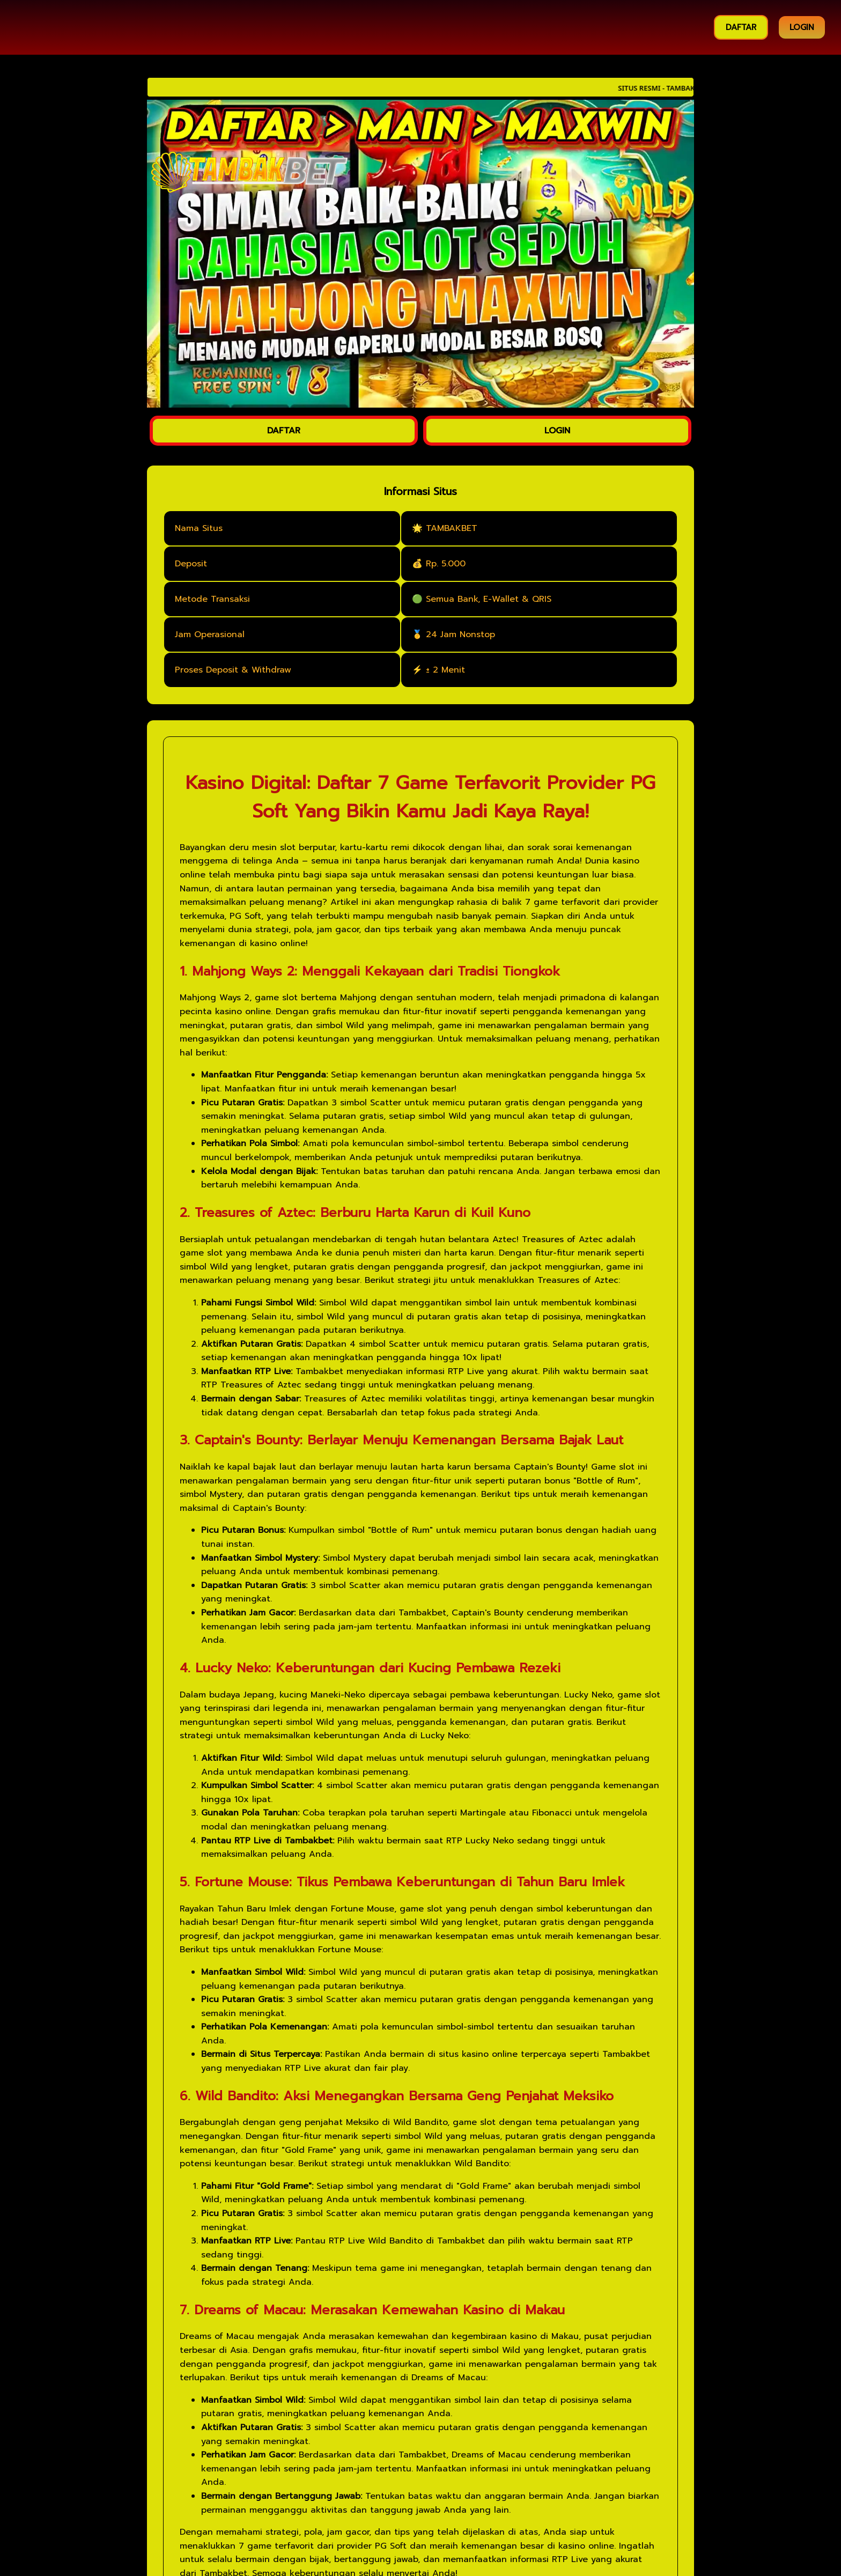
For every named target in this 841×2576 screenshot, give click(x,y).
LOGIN (802, 27)
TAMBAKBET (451, 528)
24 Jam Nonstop (460, 634)
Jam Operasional (210, 634)
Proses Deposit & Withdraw (233, 669)
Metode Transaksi (212, 599)
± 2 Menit (445, 669)
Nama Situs (199, 528)
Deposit (191, 563)
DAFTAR (741, 27)
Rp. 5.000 (446, 563)
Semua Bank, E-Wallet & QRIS (488, 599)
